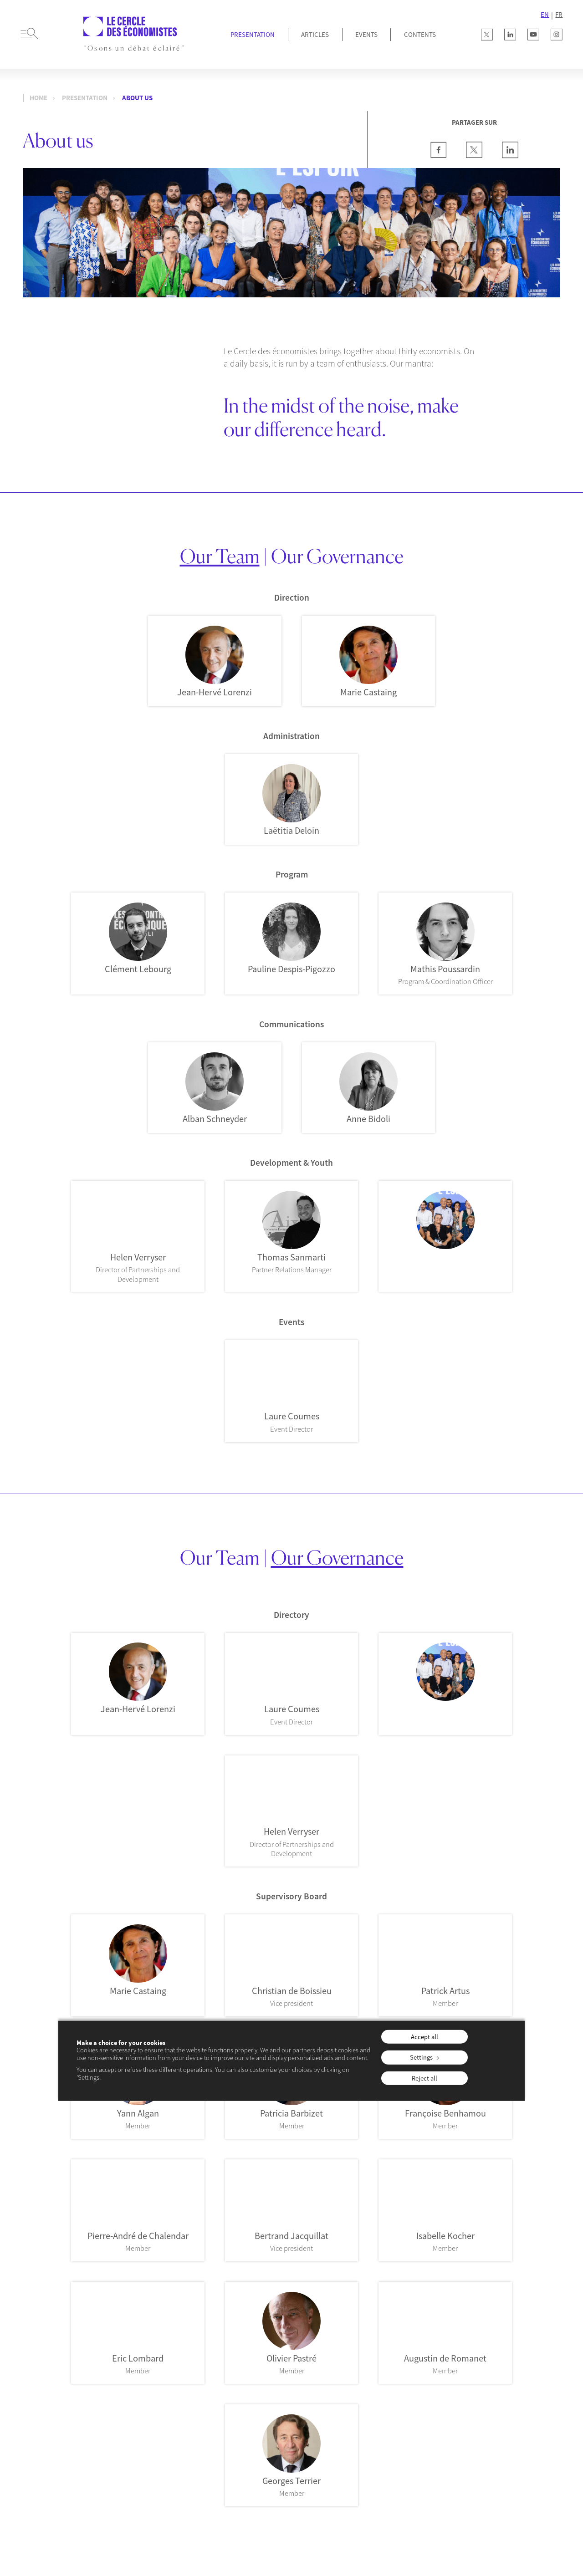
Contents (420, 34)
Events (366, 34)
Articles (315, 34)
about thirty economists (417, 351)
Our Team (220, 556)
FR (559, 14)
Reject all (424, 2078)
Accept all (424, 2036)
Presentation (252, 34)
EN (545, 14)
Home (38, 98)
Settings (421, 2057)
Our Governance (337, 556)
